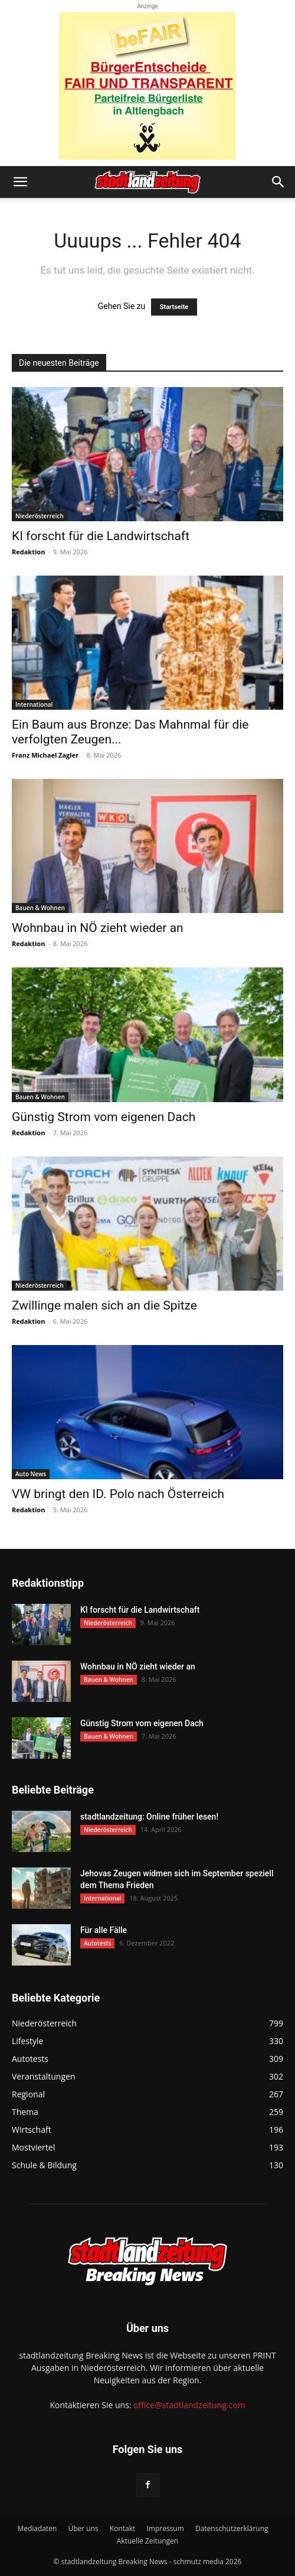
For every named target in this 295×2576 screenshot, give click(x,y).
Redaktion (28, 551)
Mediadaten (37, 2528)
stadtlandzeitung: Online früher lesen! (149, 1816)
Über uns (83, 2528)
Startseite (174, 307)
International (34, 704)
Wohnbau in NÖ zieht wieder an (97, 928)
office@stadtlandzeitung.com (189, 2405)
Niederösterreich (39, 516)
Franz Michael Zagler (45, 755)
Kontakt (122, 2528)
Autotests (97, 1943)
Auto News (30, 1474)
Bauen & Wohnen (40, 908)
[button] (20, 182)
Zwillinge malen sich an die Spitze (104, 1305)
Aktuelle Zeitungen (147, 2541)
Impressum (164, 2528)
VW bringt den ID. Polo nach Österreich (118, 1494)
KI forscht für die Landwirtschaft (100, 536)
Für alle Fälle (103, 1930)
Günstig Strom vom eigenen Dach (103, 1117)
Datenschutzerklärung (231, 2528)
